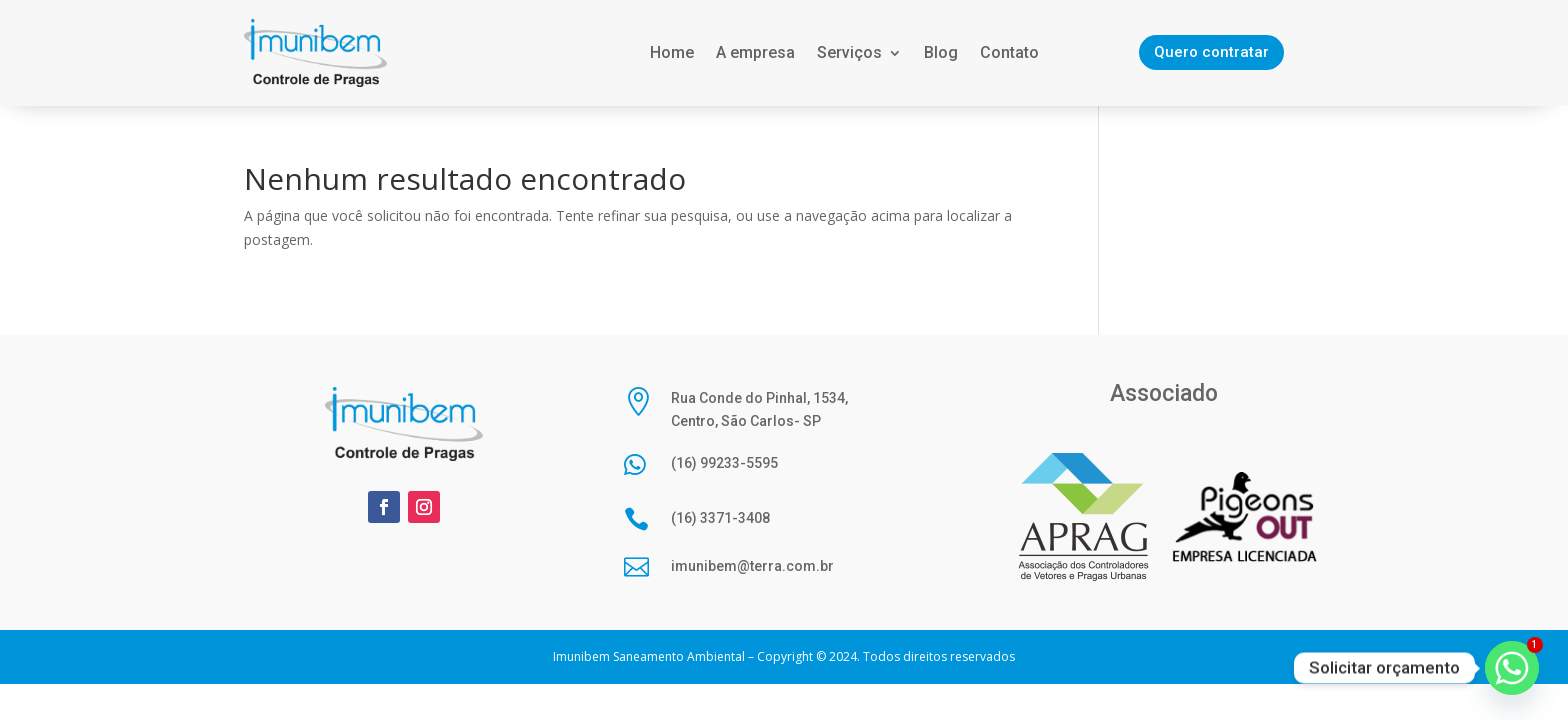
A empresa (755, 52)
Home (672, 52)
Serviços (849, 52)
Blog (941, 52)
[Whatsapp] (1512, 668)
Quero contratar (1211, 52)
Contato (1009, 52)
